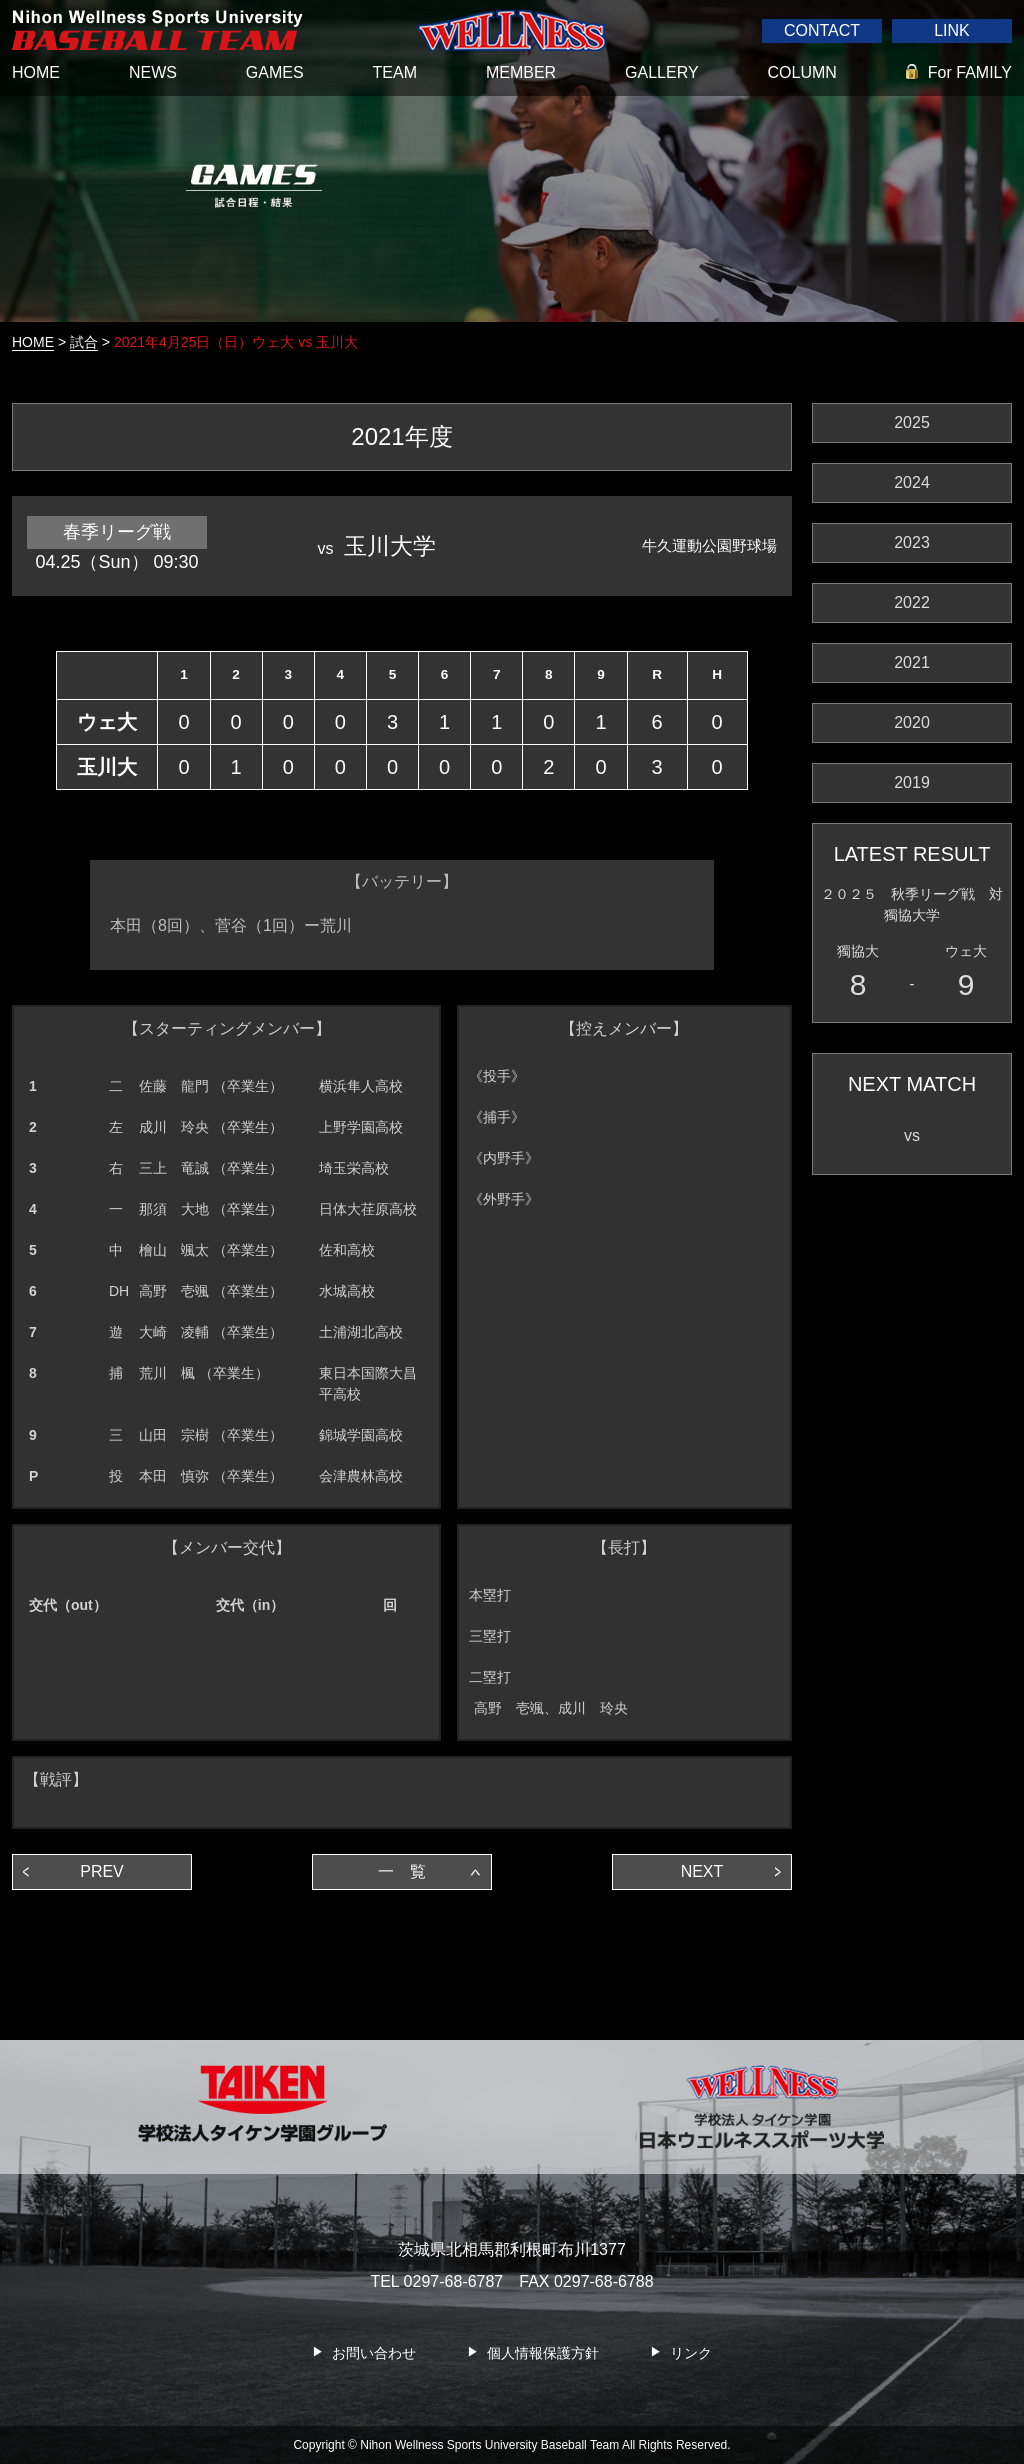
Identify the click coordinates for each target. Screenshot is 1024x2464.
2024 (912, 482)
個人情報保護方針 (543, 2354)
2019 (912, 782)
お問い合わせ (374, 2354)
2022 (912, 602)
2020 (912, 722)
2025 (912, 422)
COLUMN (802, 72)
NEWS (153, 72)
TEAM (395, 72)
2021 (912, 662)
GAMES (275, 72)
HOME (36, 72)
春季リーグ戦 (117, 532)
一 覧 (402, 1871)
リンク (691, 2354)
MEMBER (521, 72)
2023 (912, 542)
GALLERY (662, 72)
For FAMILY (970, 72)
